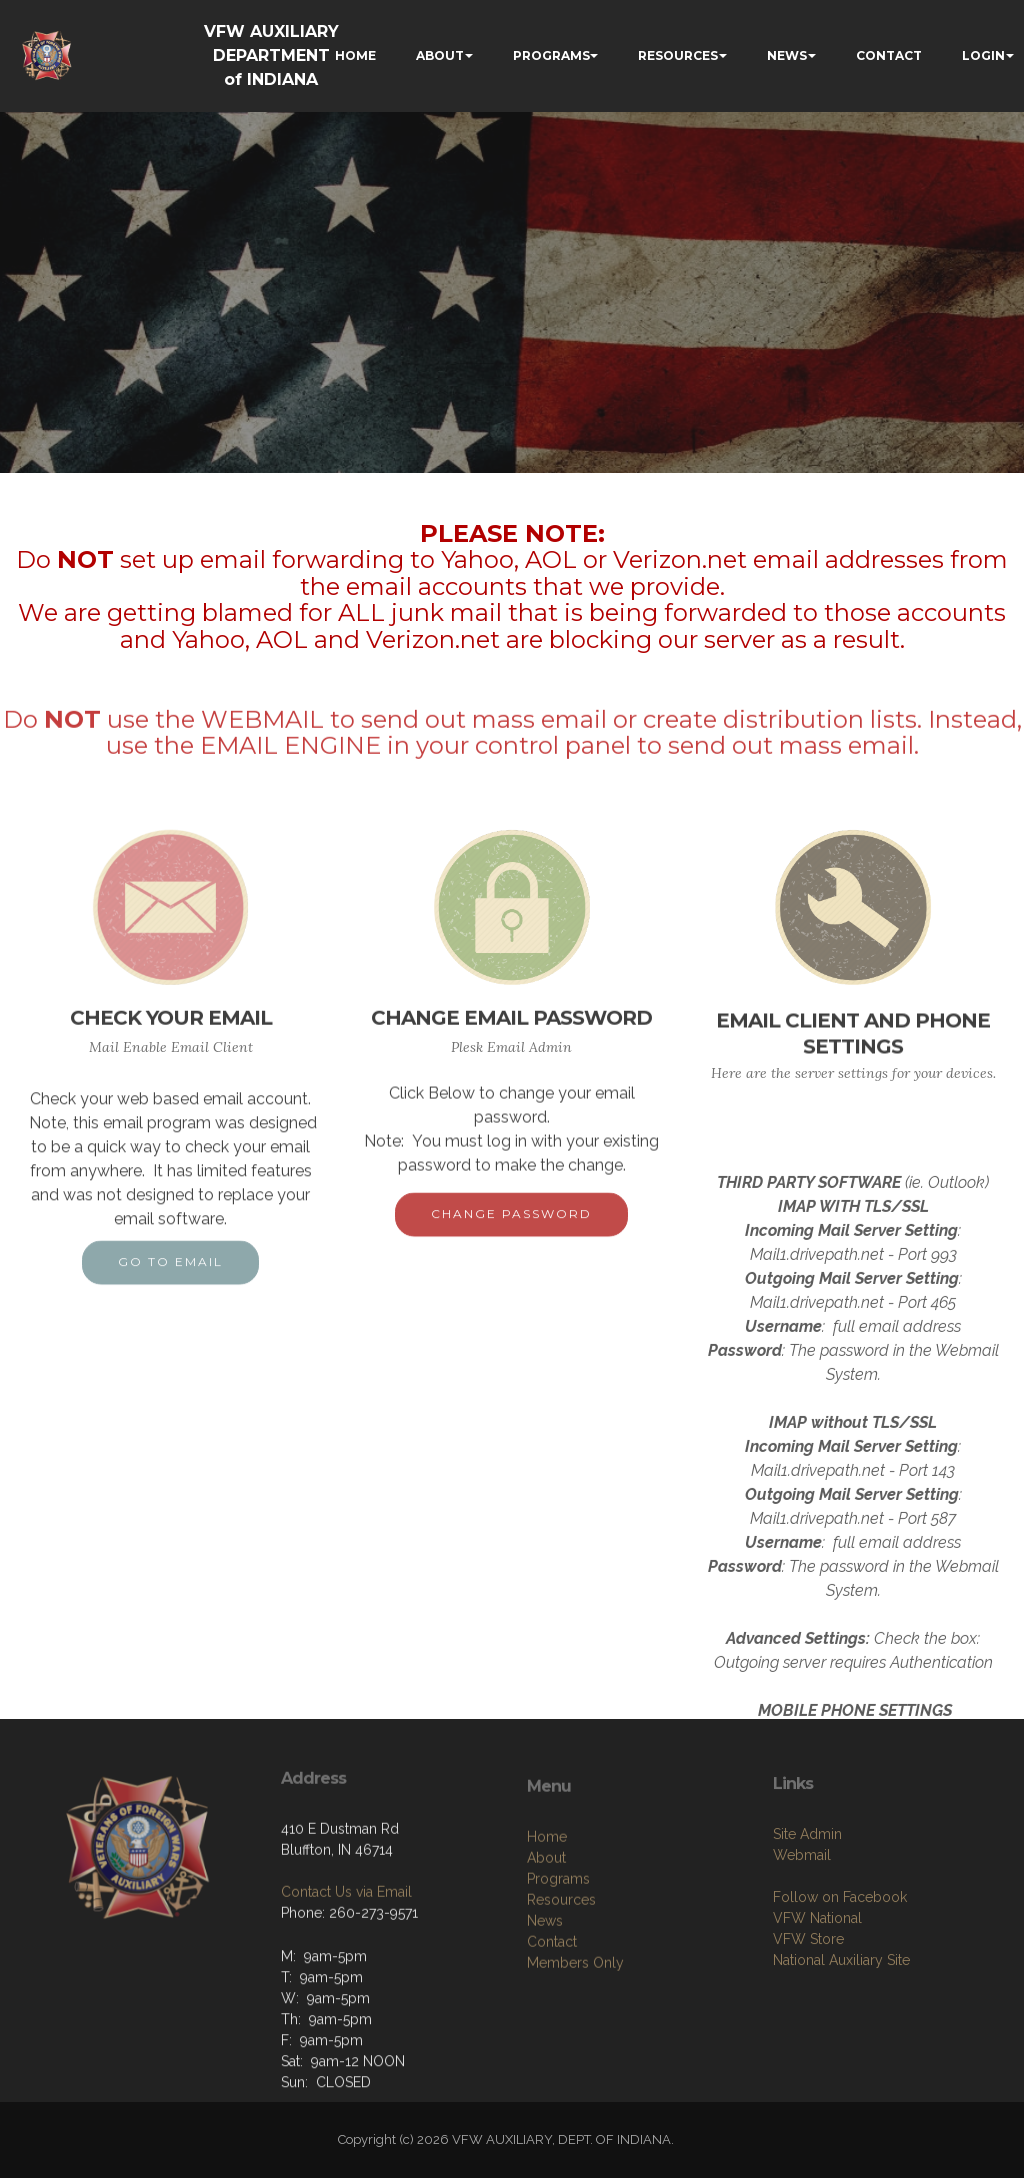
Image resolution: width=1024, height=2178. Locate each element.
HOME (355, 55)
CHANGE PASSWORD (511, 1231)
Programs (558, 1965)
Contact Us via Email (346, 1954)
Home (547, 1923)
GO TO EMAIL (170, 1279)
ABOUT (440, 55)
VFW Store (808, 2017)
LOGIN (983, 55)
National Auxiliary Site (841, 2038)
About (546, 1944)
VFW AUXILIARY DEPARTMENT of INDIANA (271, 55)
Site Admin (807, 1912)
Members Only (575, 2049)
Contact (552, 2028)
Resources (561, 1986)
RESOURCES (678, 55)
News (545, 2007)
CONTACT (889, 55)
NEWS (787, 55)
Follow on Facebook (840, 1975)
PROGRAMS (551, 55)
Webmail (802, 1933)
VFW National (817, 1996)
